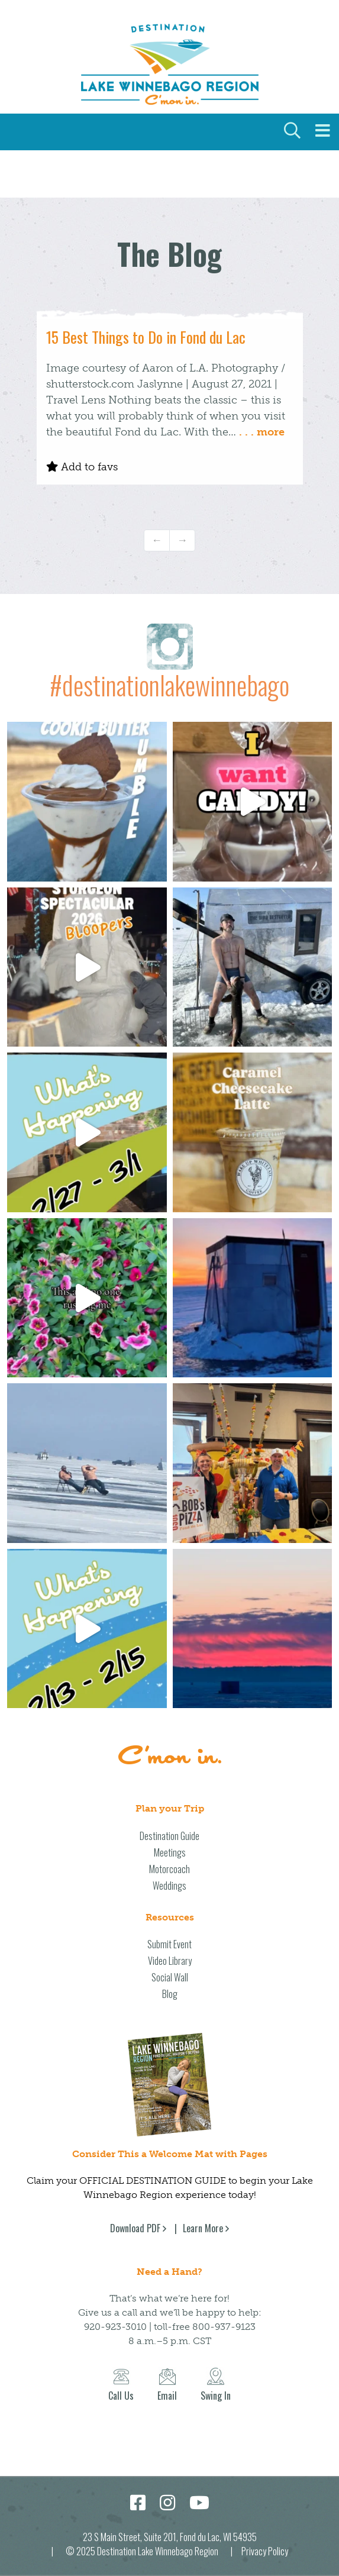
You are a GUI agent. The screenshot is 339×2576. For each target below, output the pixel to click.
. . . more (262, 431)
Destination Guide (169, 1836)
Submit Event (169, 1944)
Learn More (203, 2228)
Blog (169, 1994)
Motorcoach (169, 1869)
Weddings (169, 1885)
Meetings (170, 1852)
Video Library (170, 1961)
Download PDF (135, 2228)
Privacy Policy (264, 2551)
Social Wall (169, 1977)
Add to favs (82, 466)
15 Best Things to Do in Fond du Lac (146, 336)
